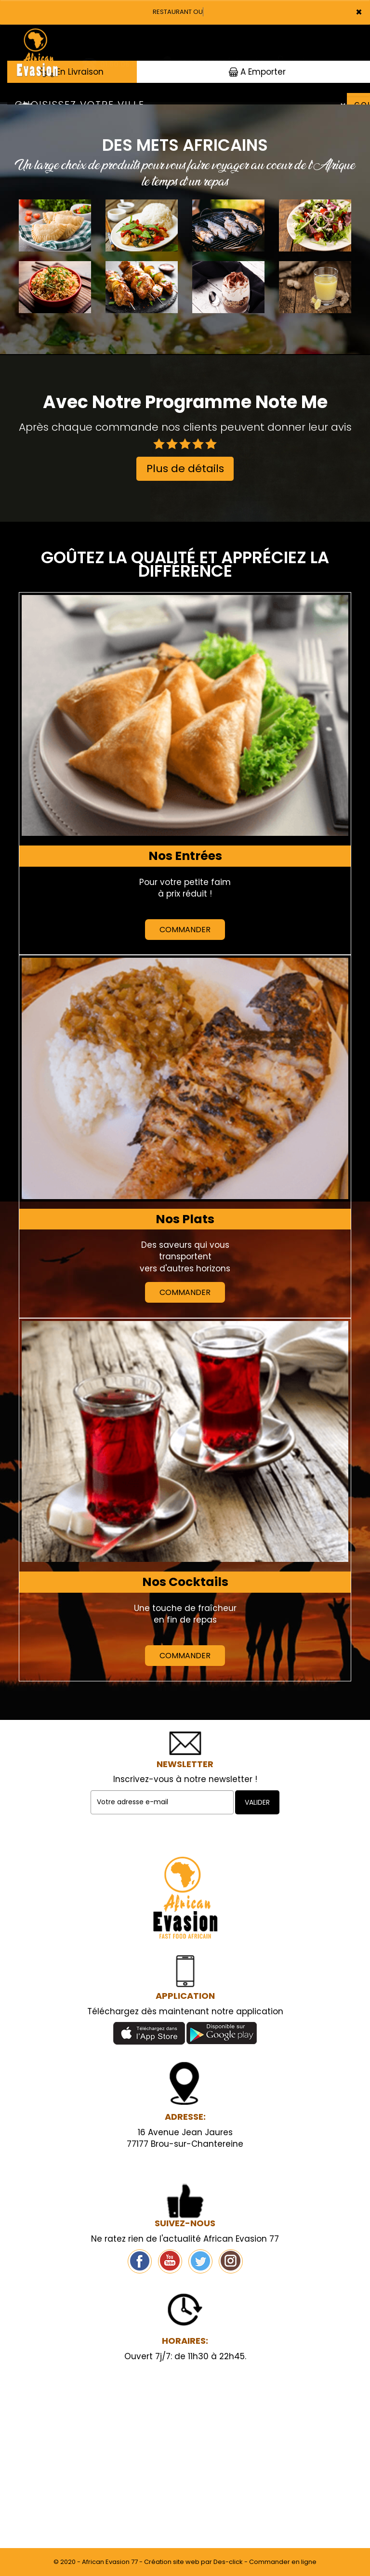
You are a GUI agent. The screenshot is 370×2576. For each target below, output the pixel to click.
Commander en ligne (283, 2561)
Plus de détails (185, 468)
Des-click (228, 2561)
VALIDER (257, 1802)
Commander (185, 929)
